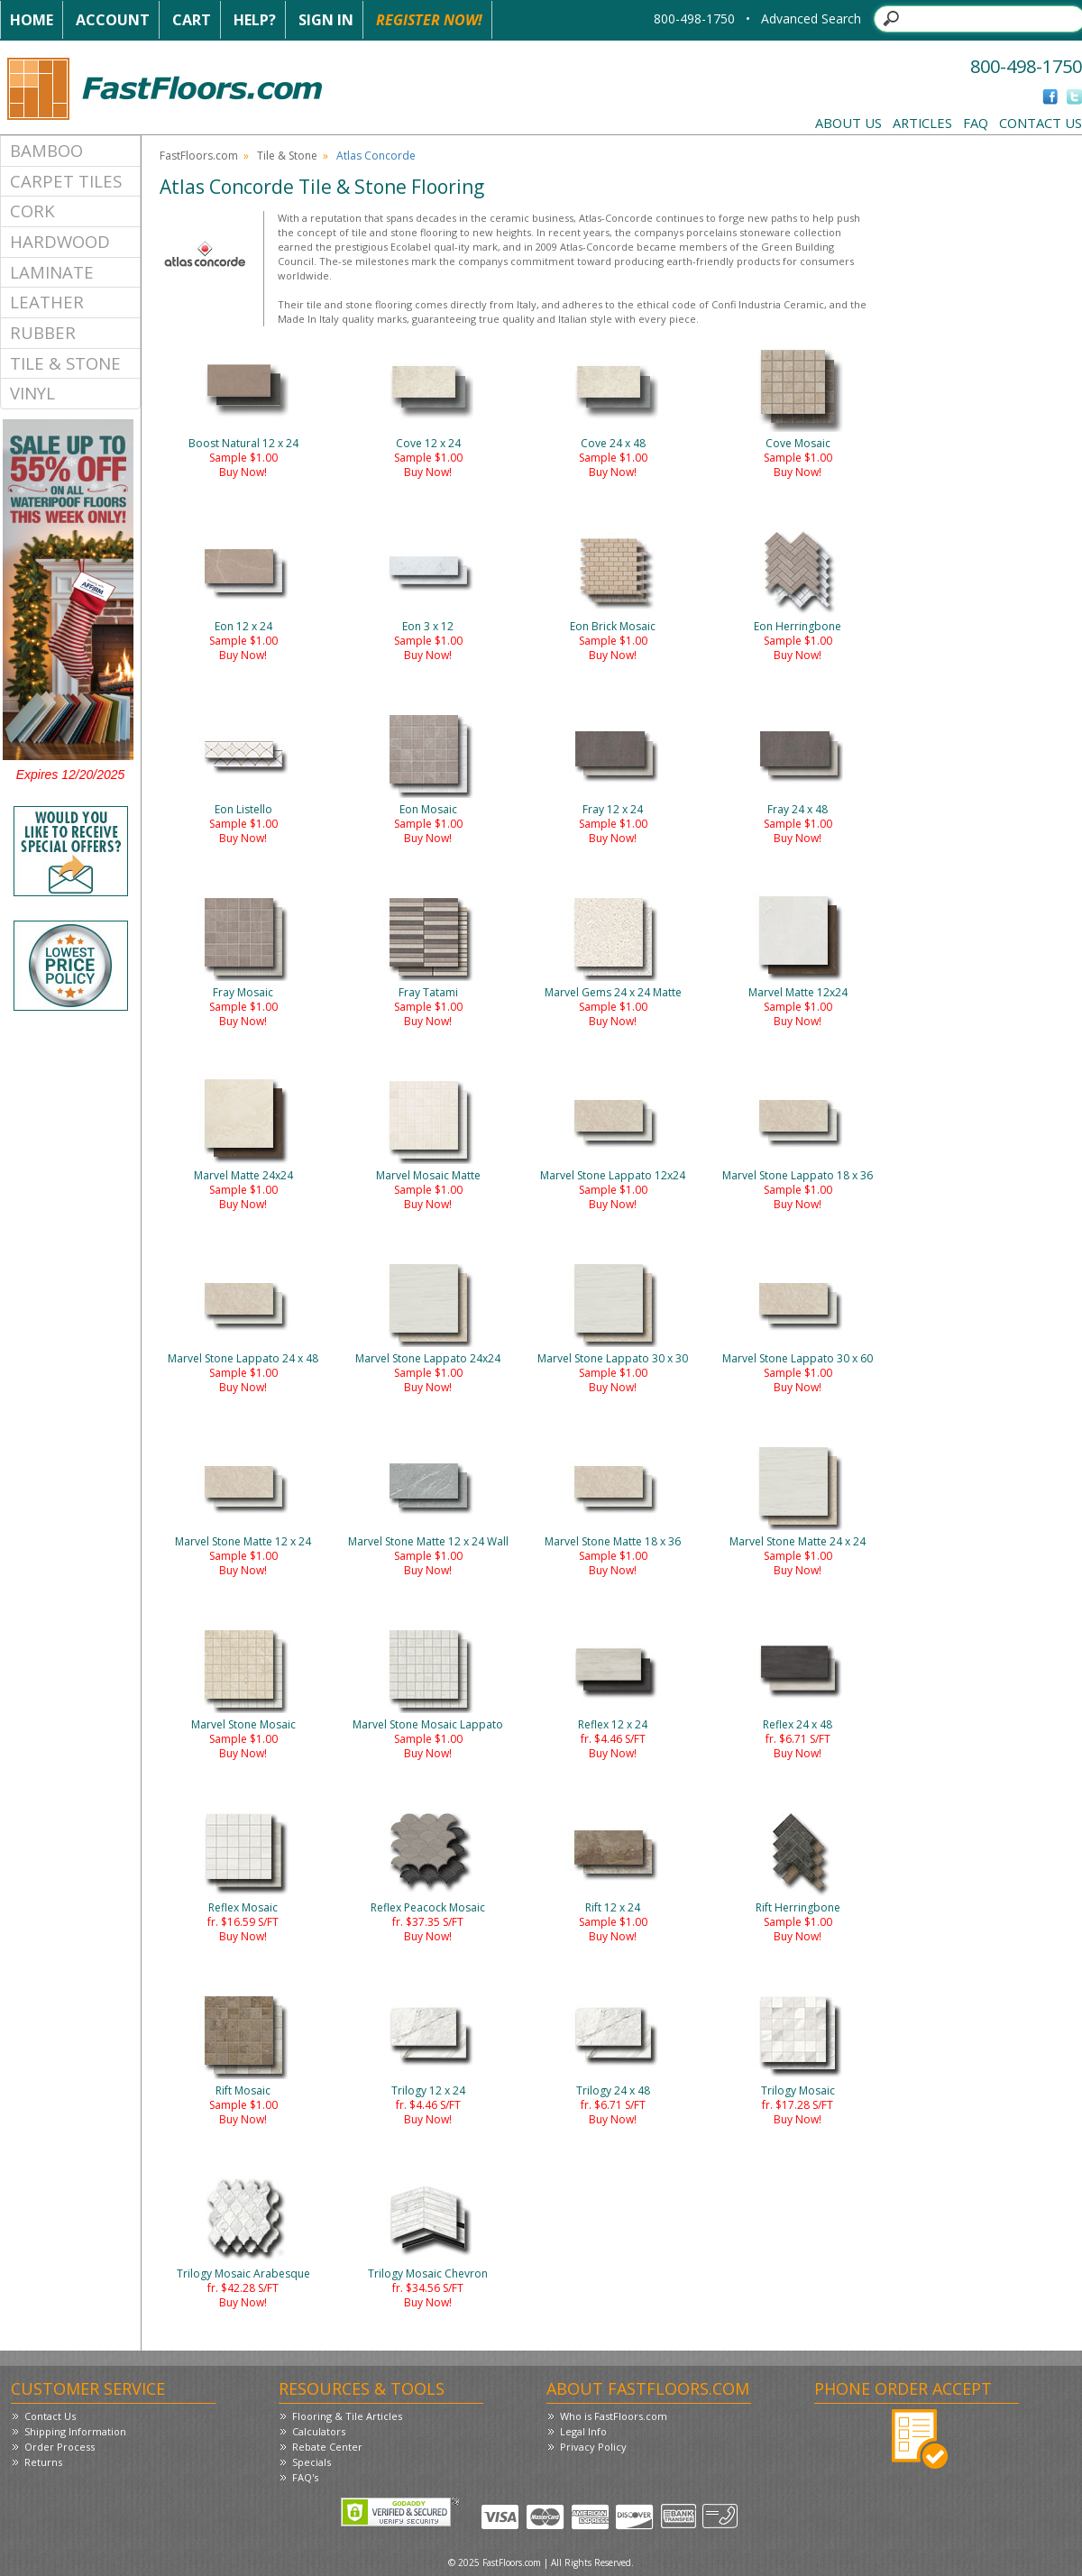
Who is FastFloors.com (613, 2416)
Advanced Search (811, 18)
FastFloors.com (199, 155)
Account (113, 20)
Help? (255, 20)
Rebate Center (327, 2446)
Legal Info (583, 2431)
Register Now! (429, 20)
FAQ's (305, 2477)
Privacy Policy (593, 2446)
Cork (32, 210)
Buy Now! (243, 472)
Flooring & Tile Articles (347, 2416)
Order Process (59, 2446)
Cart (191, 20)
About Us (848, 123)
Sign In (325, 20)
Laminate (52, 272)
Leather (47, 301)
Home (31, 20)
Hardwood (60, 241)
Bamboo (46, 150)
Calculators (318, 2431)
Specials (311, 2462)
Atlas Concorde (376, 155)
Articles (922, 123)
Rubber (43, 332)
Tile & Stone (65, 363)
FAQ (975, 123)
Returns (43, 2462)
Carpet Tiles (66, 181)
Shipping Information (75, 2431)
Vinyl (32, 392)
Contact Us (1040, 123)
